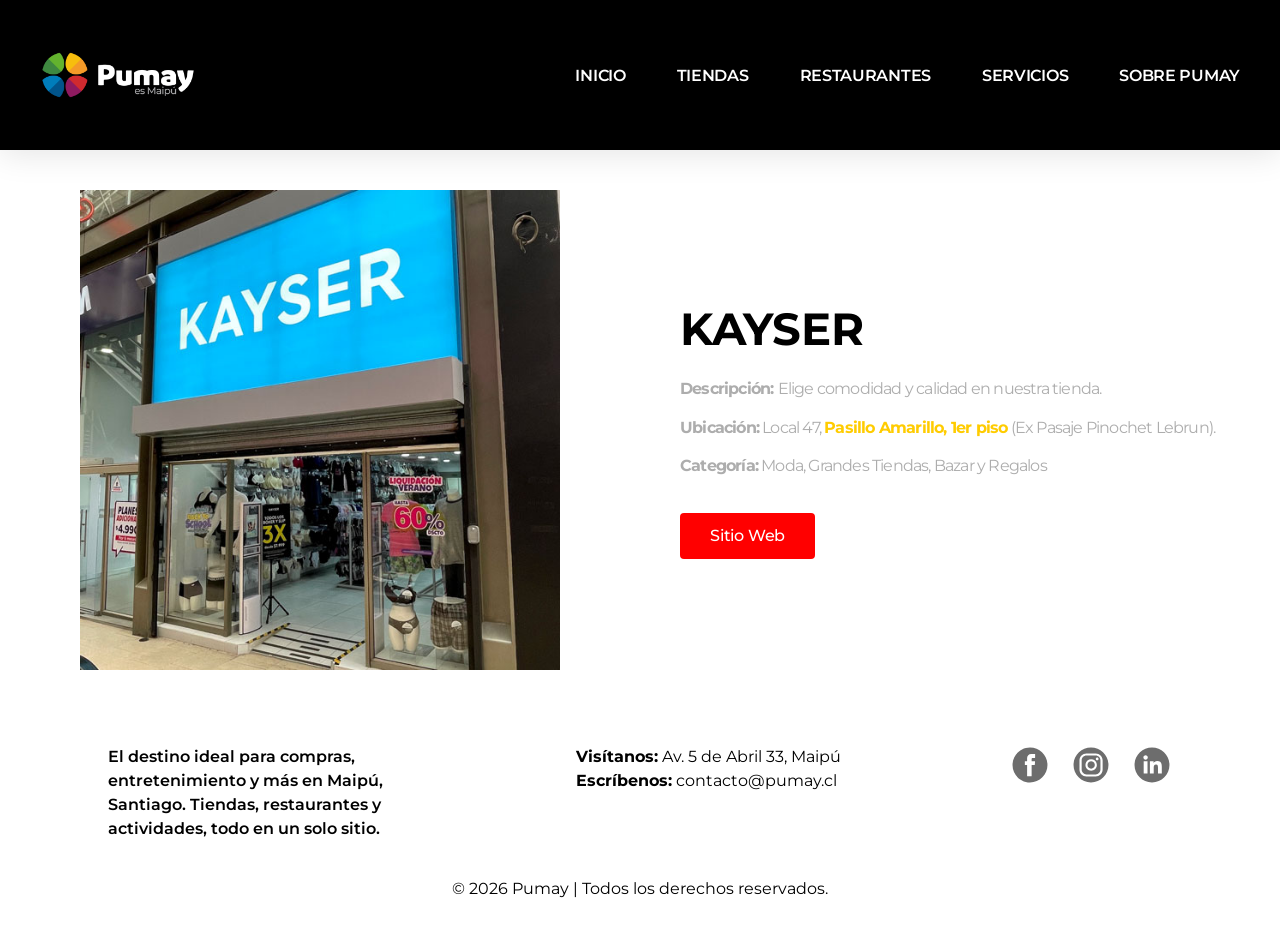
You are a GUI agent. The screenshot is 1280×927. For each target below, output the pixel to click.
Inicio (600, 75)
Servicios (1025, 75)
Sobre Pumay (1179, 75)
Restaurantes (865, 75)
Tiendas (713, 75)
